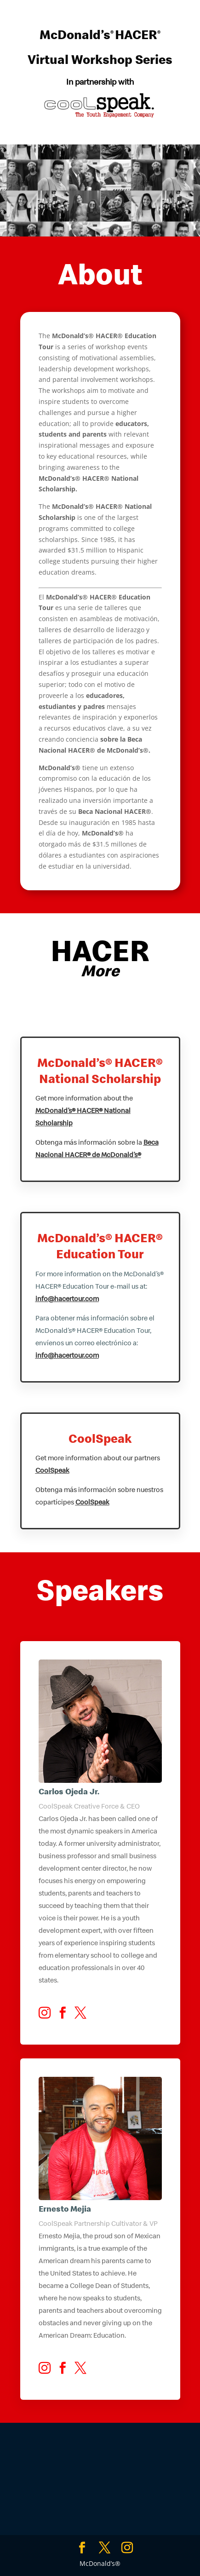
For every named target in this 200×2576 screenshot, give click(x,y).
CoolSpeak (52, 1471)
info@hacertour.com (67, 1299)
